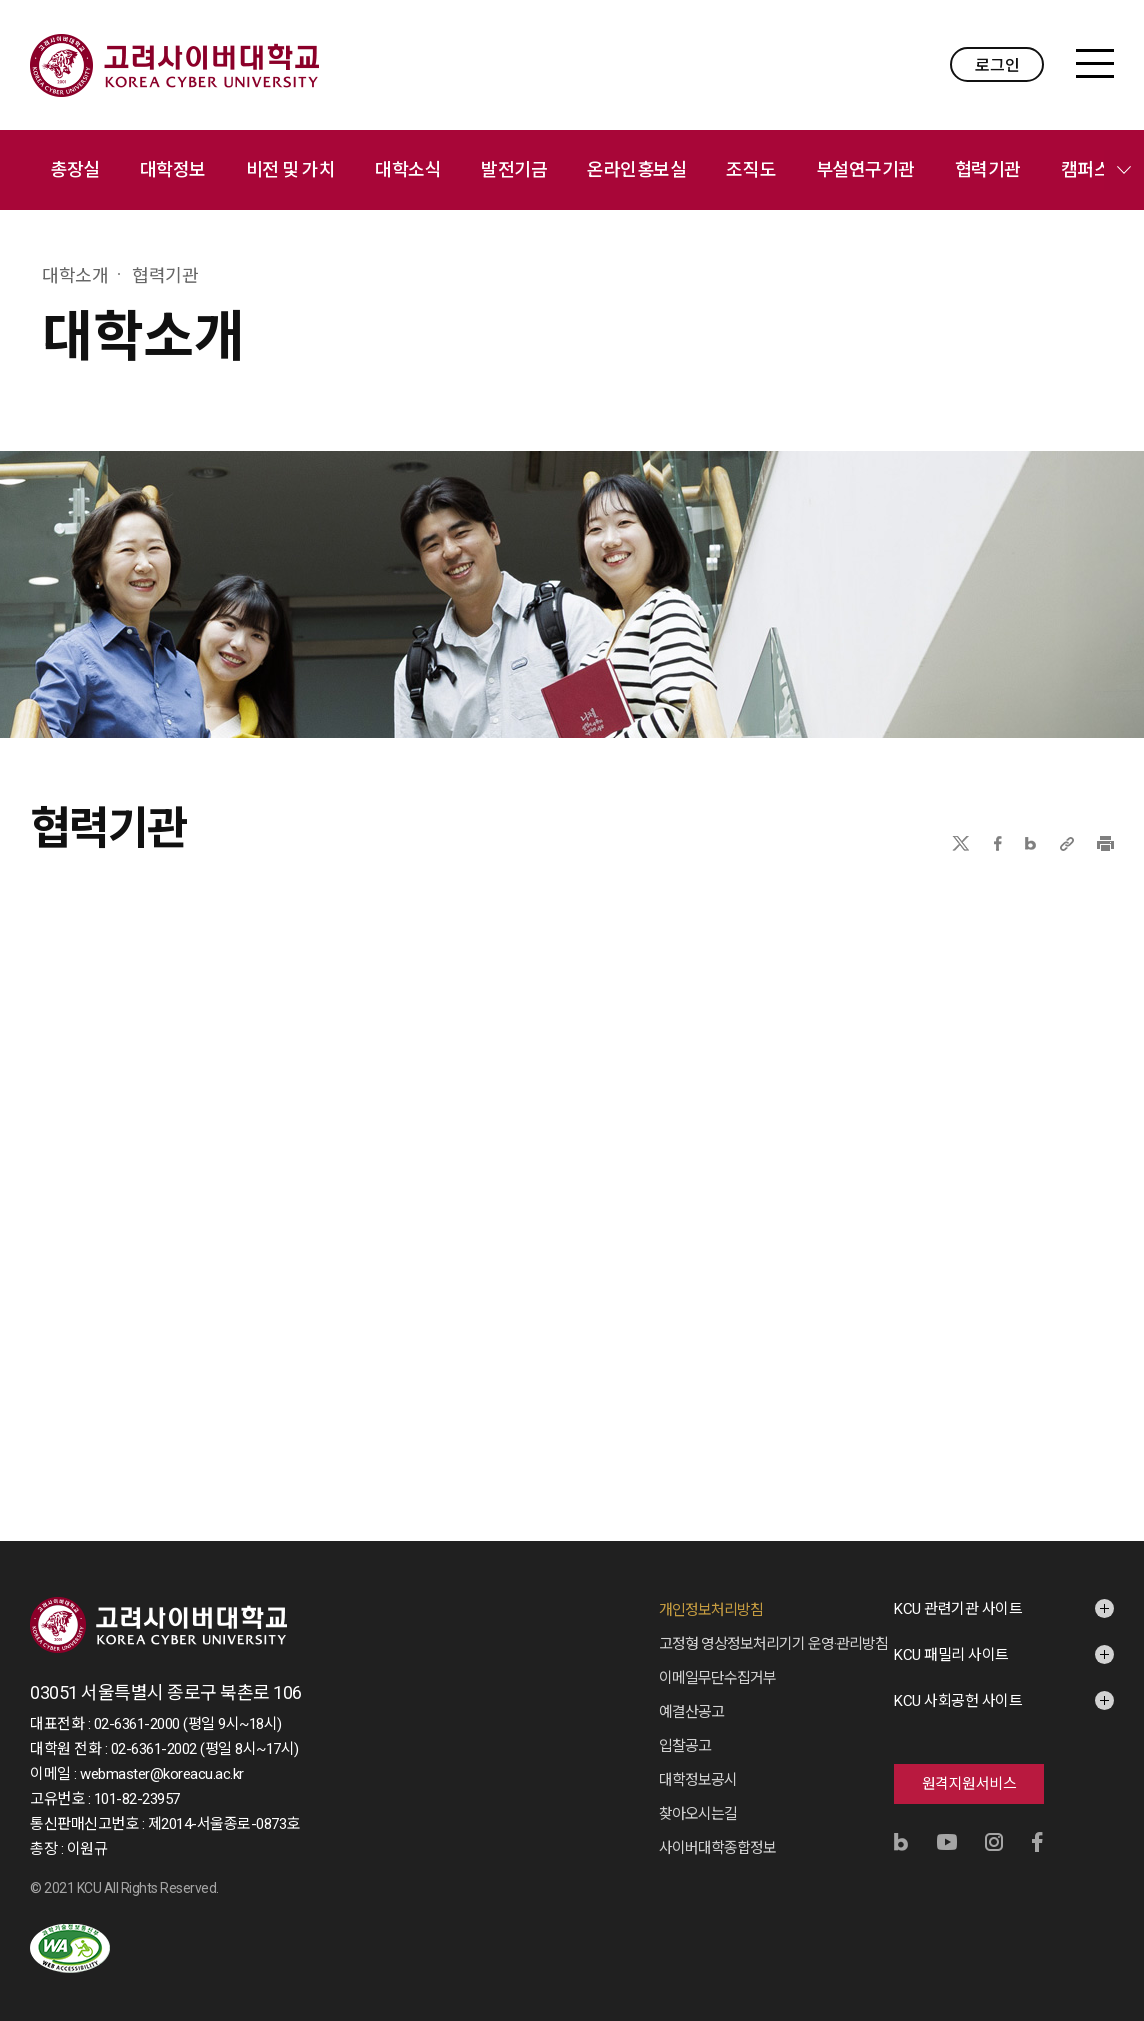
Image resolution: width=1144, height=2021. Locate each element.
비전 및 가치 (291, 169)
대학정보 (173, 169)
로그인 (997, 65)
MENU (1095, 64)
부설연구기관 (865, 169)
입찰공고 (685, 1746)
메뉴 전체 (1124, 170)
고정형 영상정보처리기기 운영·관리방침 (773, 1644)
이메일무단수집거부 (717, 1678)
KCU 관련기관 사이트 (958, 1609)
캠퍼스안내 (1102, 169)
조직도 (751, 169)
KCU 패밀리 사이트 (951, 1655)
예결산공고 (691, 1712)
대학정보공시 (698, 1780)
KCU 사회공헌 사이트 (958, 1701)
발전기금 (514, 169)
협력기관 (988, 169)
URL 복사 (1067, 843)
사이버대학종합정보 (717, 1848)
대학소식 (408, 169)
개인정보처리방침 (711, 1610)
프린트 (1105, 843)
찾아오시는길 (698, 1814)
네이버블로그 (1030, 843)
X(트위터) (960, 843)
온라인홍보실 (636, 169)
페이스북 (998, 843)
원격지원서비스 (969, 1784)
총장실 (75, 169)
